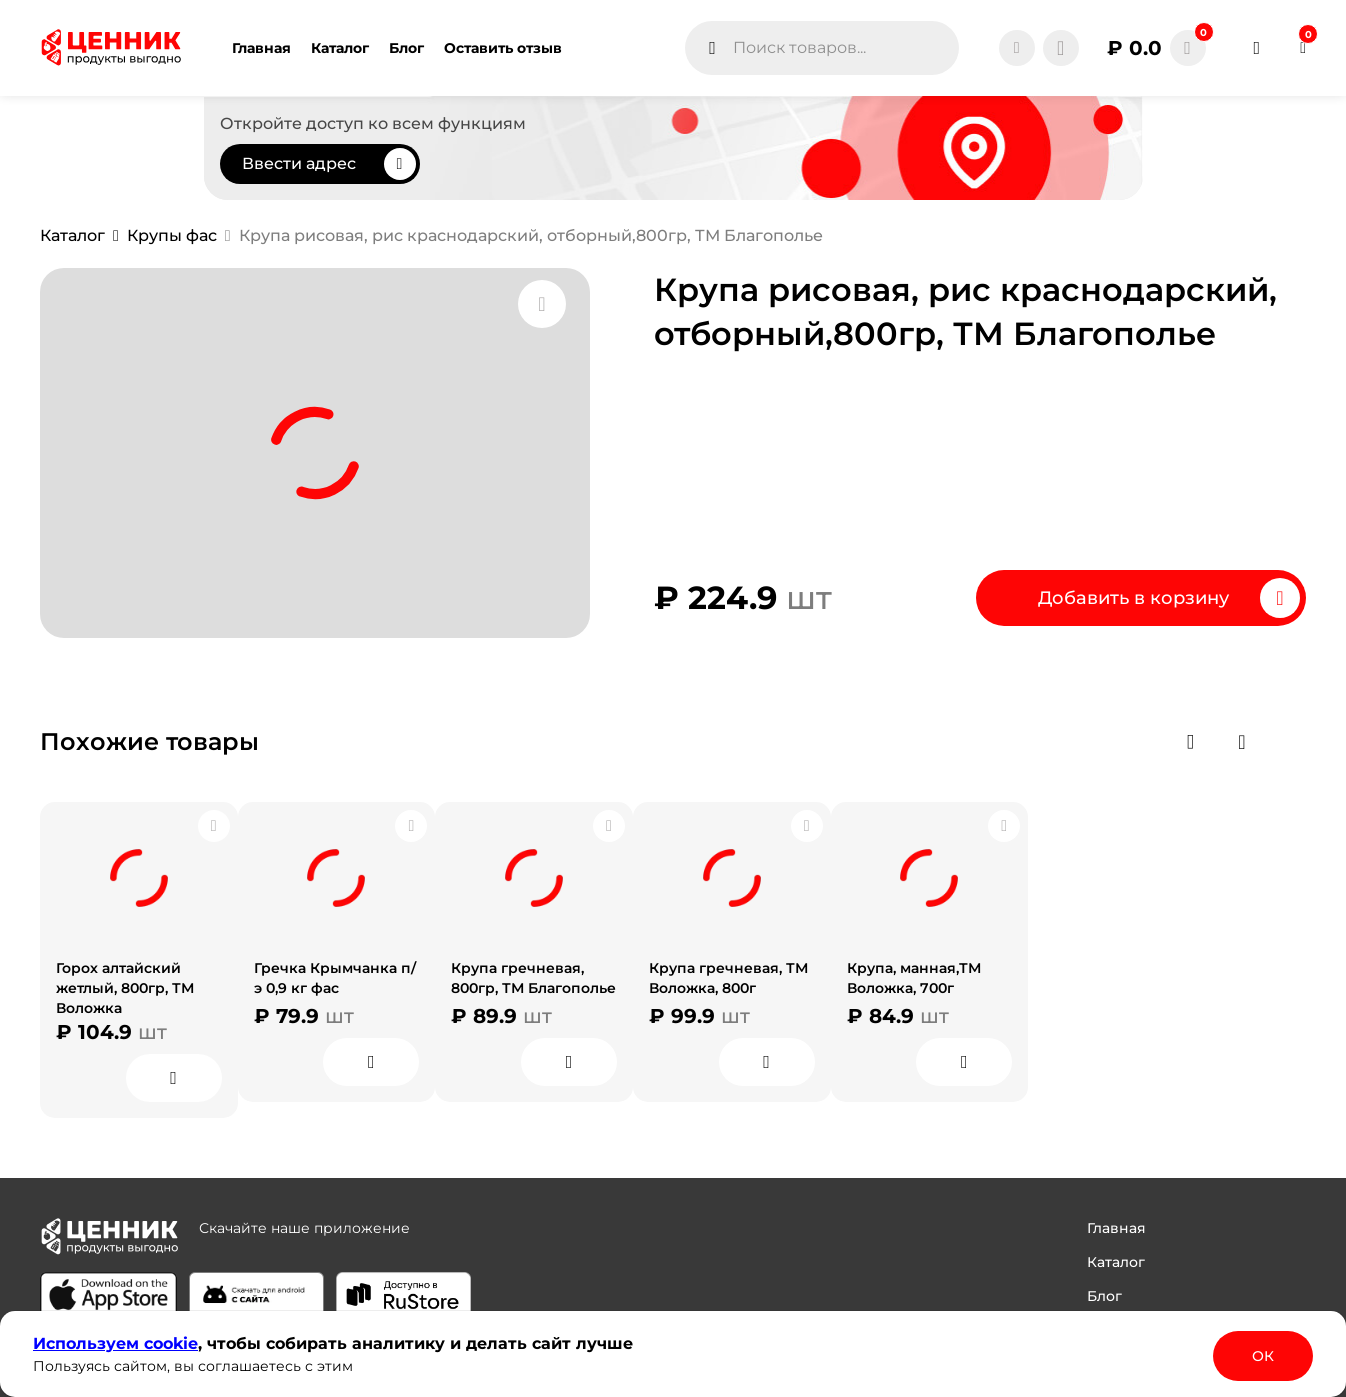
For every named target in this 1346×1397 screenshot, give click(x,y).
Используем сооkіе (115, 1343)
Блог (1104, 1296)
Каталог (1116, 1262)
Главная (1116, 1228)
